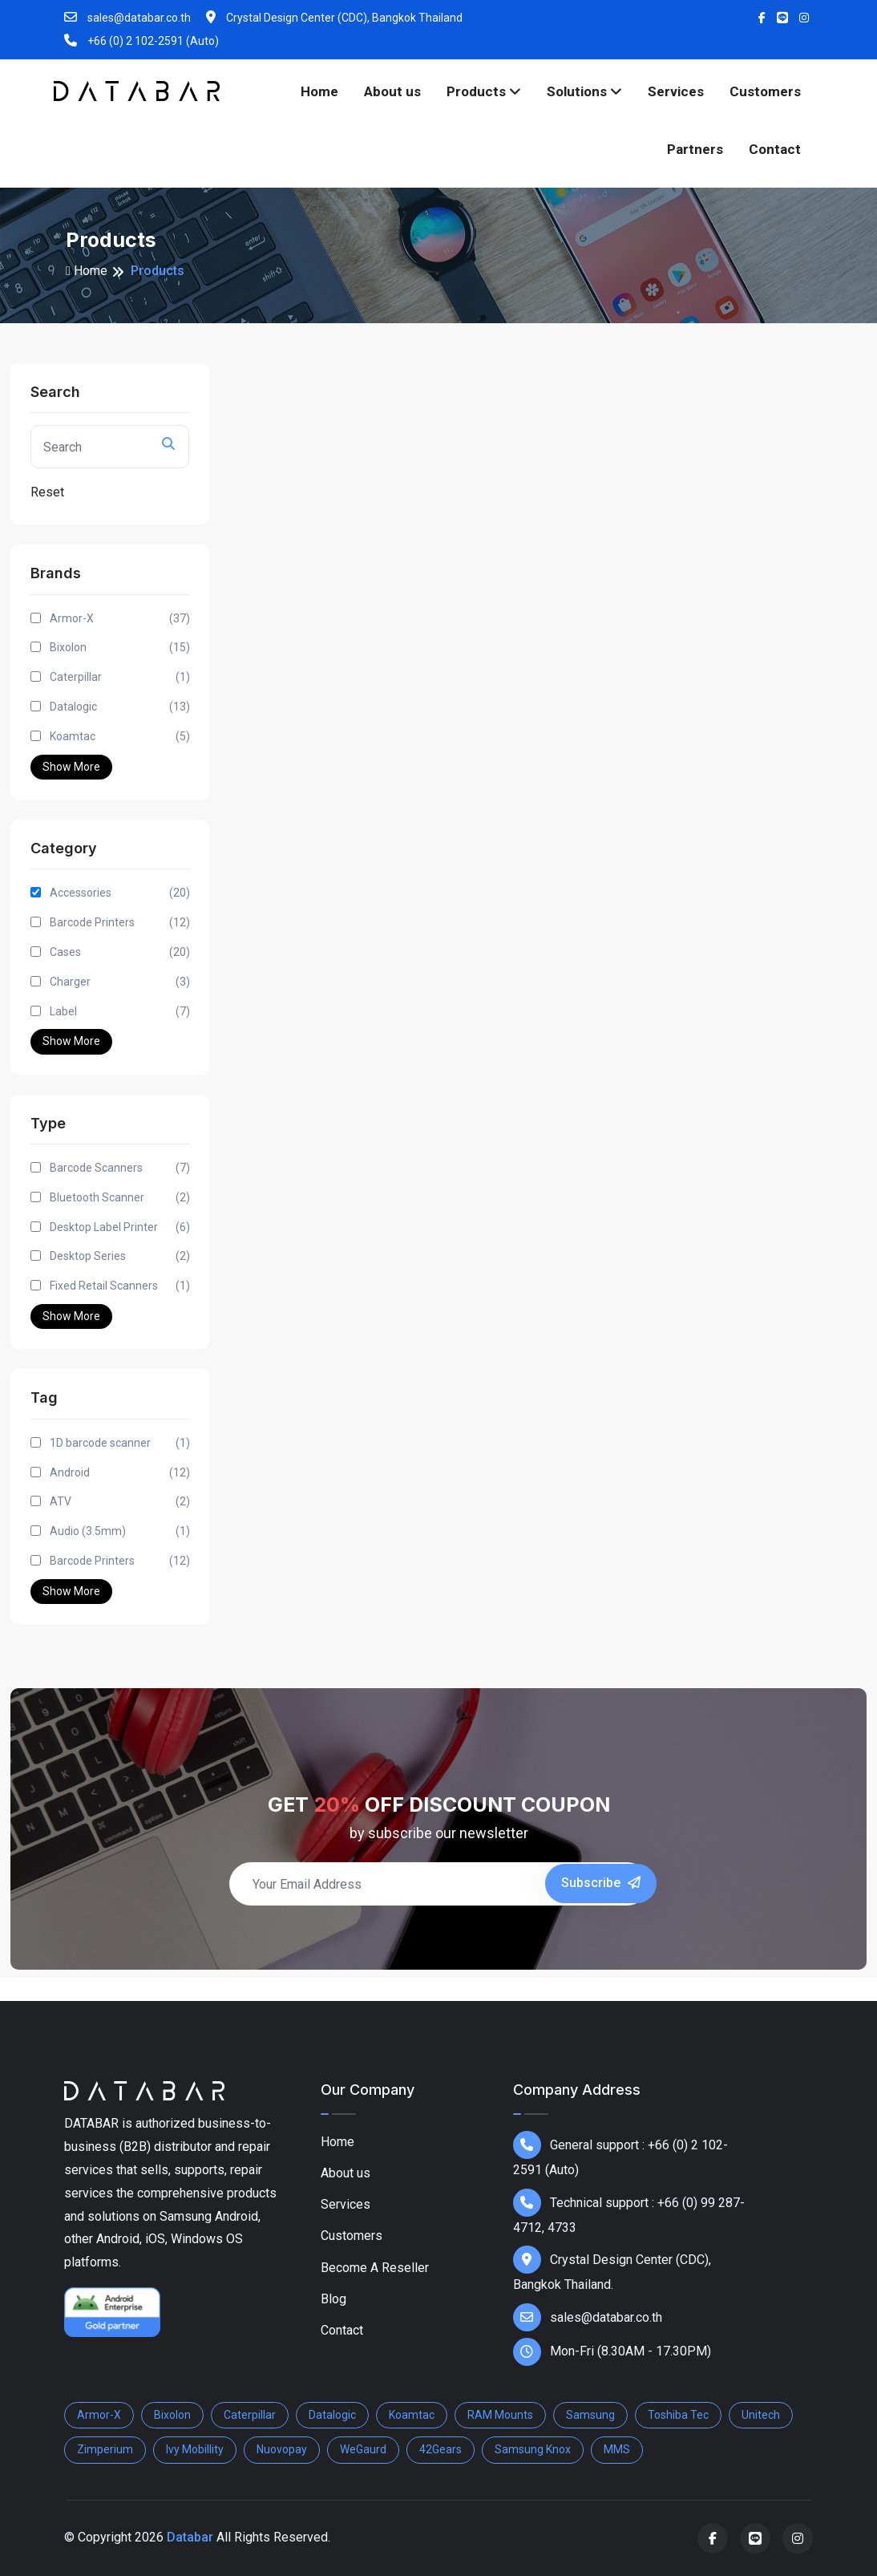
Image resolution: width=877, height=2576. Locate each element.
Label (120, 1012)
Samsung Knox (533, 2449)
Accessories (120, 893)
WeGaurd (363, 2449)
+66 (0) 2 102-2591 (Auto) (141, 40)
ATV (120, 1502)
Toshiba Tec (678, 2414)
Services (676, 91)
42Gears (440, 2449)
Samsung (590, 2414)
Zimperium (105, 2449)
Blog (333, 2299)
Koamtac (120, 737)
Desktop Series (120, 1256)
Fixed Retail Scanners (120, 1286)
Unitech (761, 2414)
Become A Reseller (375, 2267)
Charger (120, 982)
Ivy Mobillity (195, 2449)
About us (392, 91)
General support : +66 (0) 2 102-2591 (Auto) (620, 2154)
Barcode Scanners (120, 1168)
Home (319, 91)
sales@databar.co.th (127, 17)
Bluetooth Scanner (120, 1198)
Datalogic (120, 707)
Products (484, 91)
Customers (765, 91)
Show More (71, 766)
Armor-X (120, 619)
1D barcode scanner (120, 1443)
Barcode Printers (120, 923)
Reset (47, 492)
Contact (775, 149)
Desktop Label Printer (120, 1227)
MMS (617, 2449)
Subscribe (601, 1882)
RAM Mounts (500, 2414)
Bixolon (120, 648)
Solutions (584, 91)
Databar (190, 2537)
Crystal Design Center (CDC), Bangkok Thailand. (612, 2269)
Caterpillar (120, 677)
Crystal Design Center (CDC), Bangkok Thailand (334, 17)
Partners (695, 149)
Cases (120, 952)
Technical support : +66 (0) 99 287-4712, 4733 (629, 2212)
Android (120, 1473)
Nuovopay (282, 2449)
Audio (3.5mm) (120, 1531)
